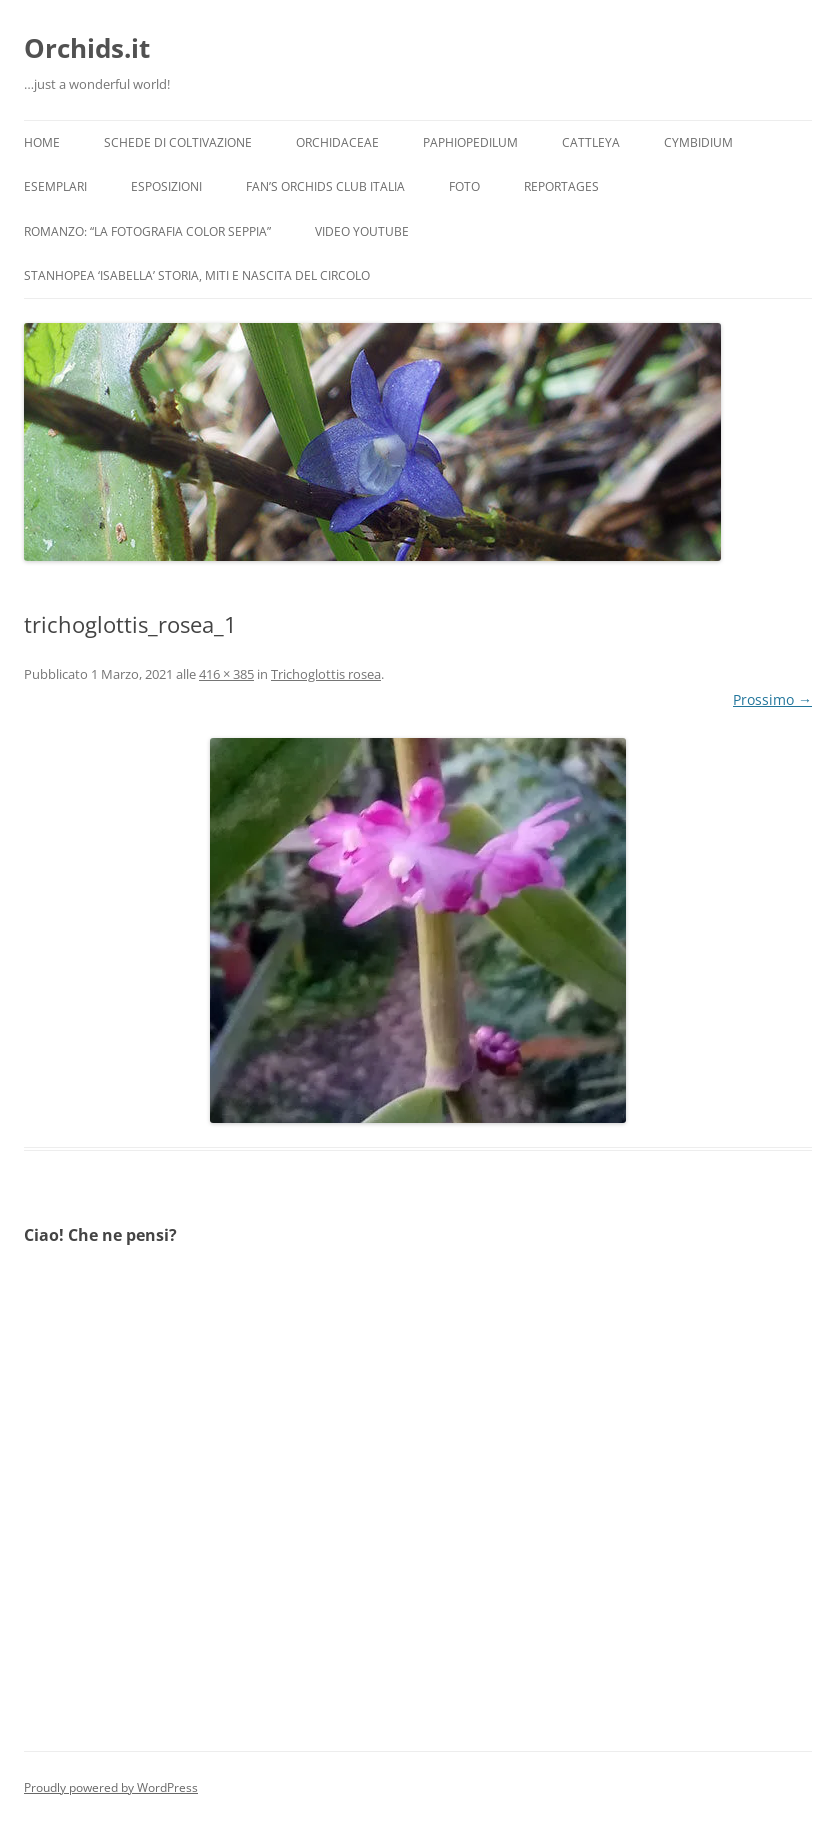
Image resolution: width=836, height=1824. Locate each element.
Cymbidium (698, 142)
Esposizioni (166, 186)
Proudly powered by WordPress (111, 1787)
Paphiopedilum (470, 142)
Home (42, 142)
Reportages (561, 186)
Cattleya (591, 142)
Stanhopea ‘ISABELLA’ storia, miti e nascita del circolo (197, 275)
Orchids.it (87, 48)
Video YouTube (362, 231)
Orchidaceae (337, 142)
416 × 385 (226, 674)
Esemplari (55, 186)
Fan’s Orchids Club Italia (325, 186)
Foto (464, 186)
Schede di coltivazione (178, 142)
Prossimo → (772, 699)
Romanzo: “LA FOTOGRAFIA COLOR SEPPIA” (147, 231)
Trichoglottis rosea (326, 674)
